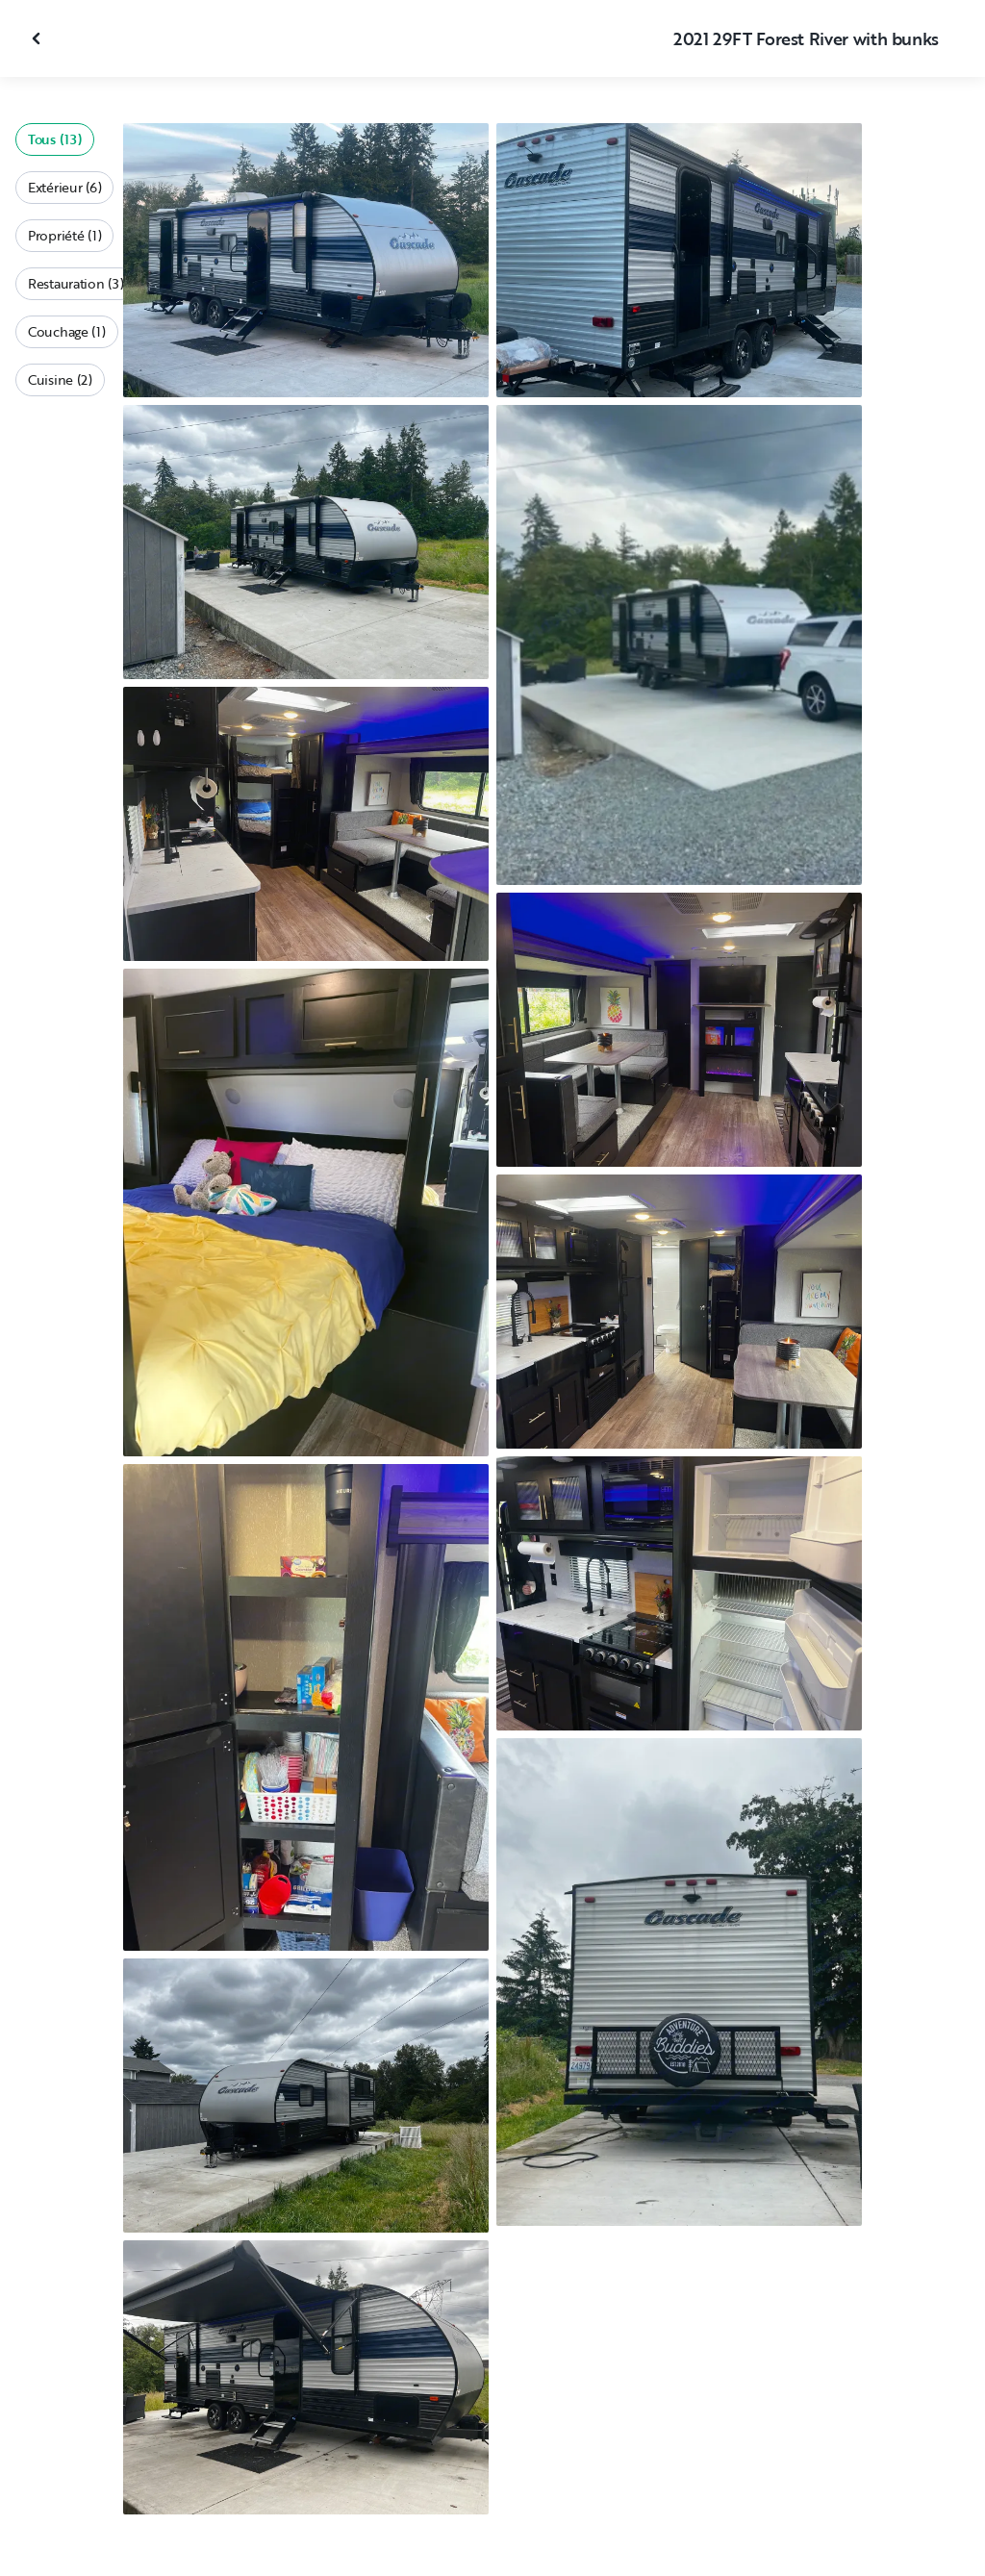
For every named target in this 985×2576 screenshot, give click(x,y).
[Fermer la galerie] (38, 38)
